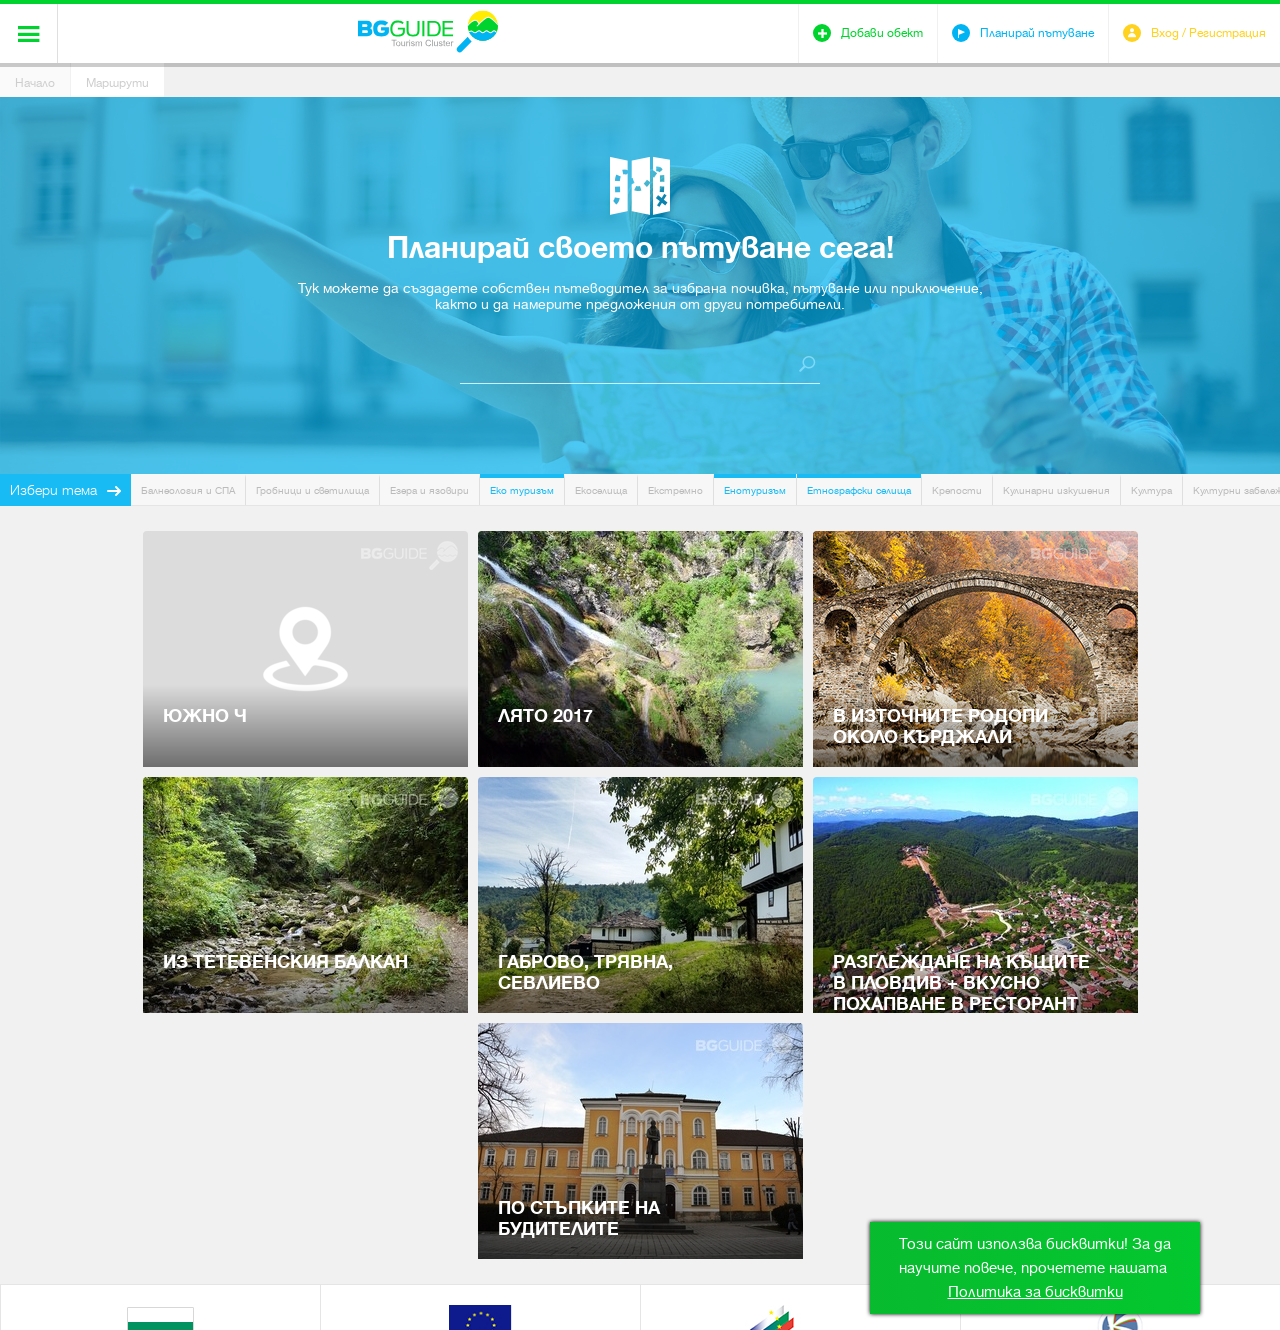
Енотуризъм (755, 490)
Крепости (957, 490)
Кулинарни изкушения (1056, 490)
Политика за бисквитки (1035, 1292)
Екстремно (675, 490)
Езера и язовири (429, 490)
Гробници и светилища (312, 490)
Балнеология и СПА (188, 490)
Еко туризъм (522, 490)
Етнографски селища (859, 490)
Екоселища (601, 490)
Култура (1151, 490)
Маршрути (117, 83)
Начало (35, 83)
